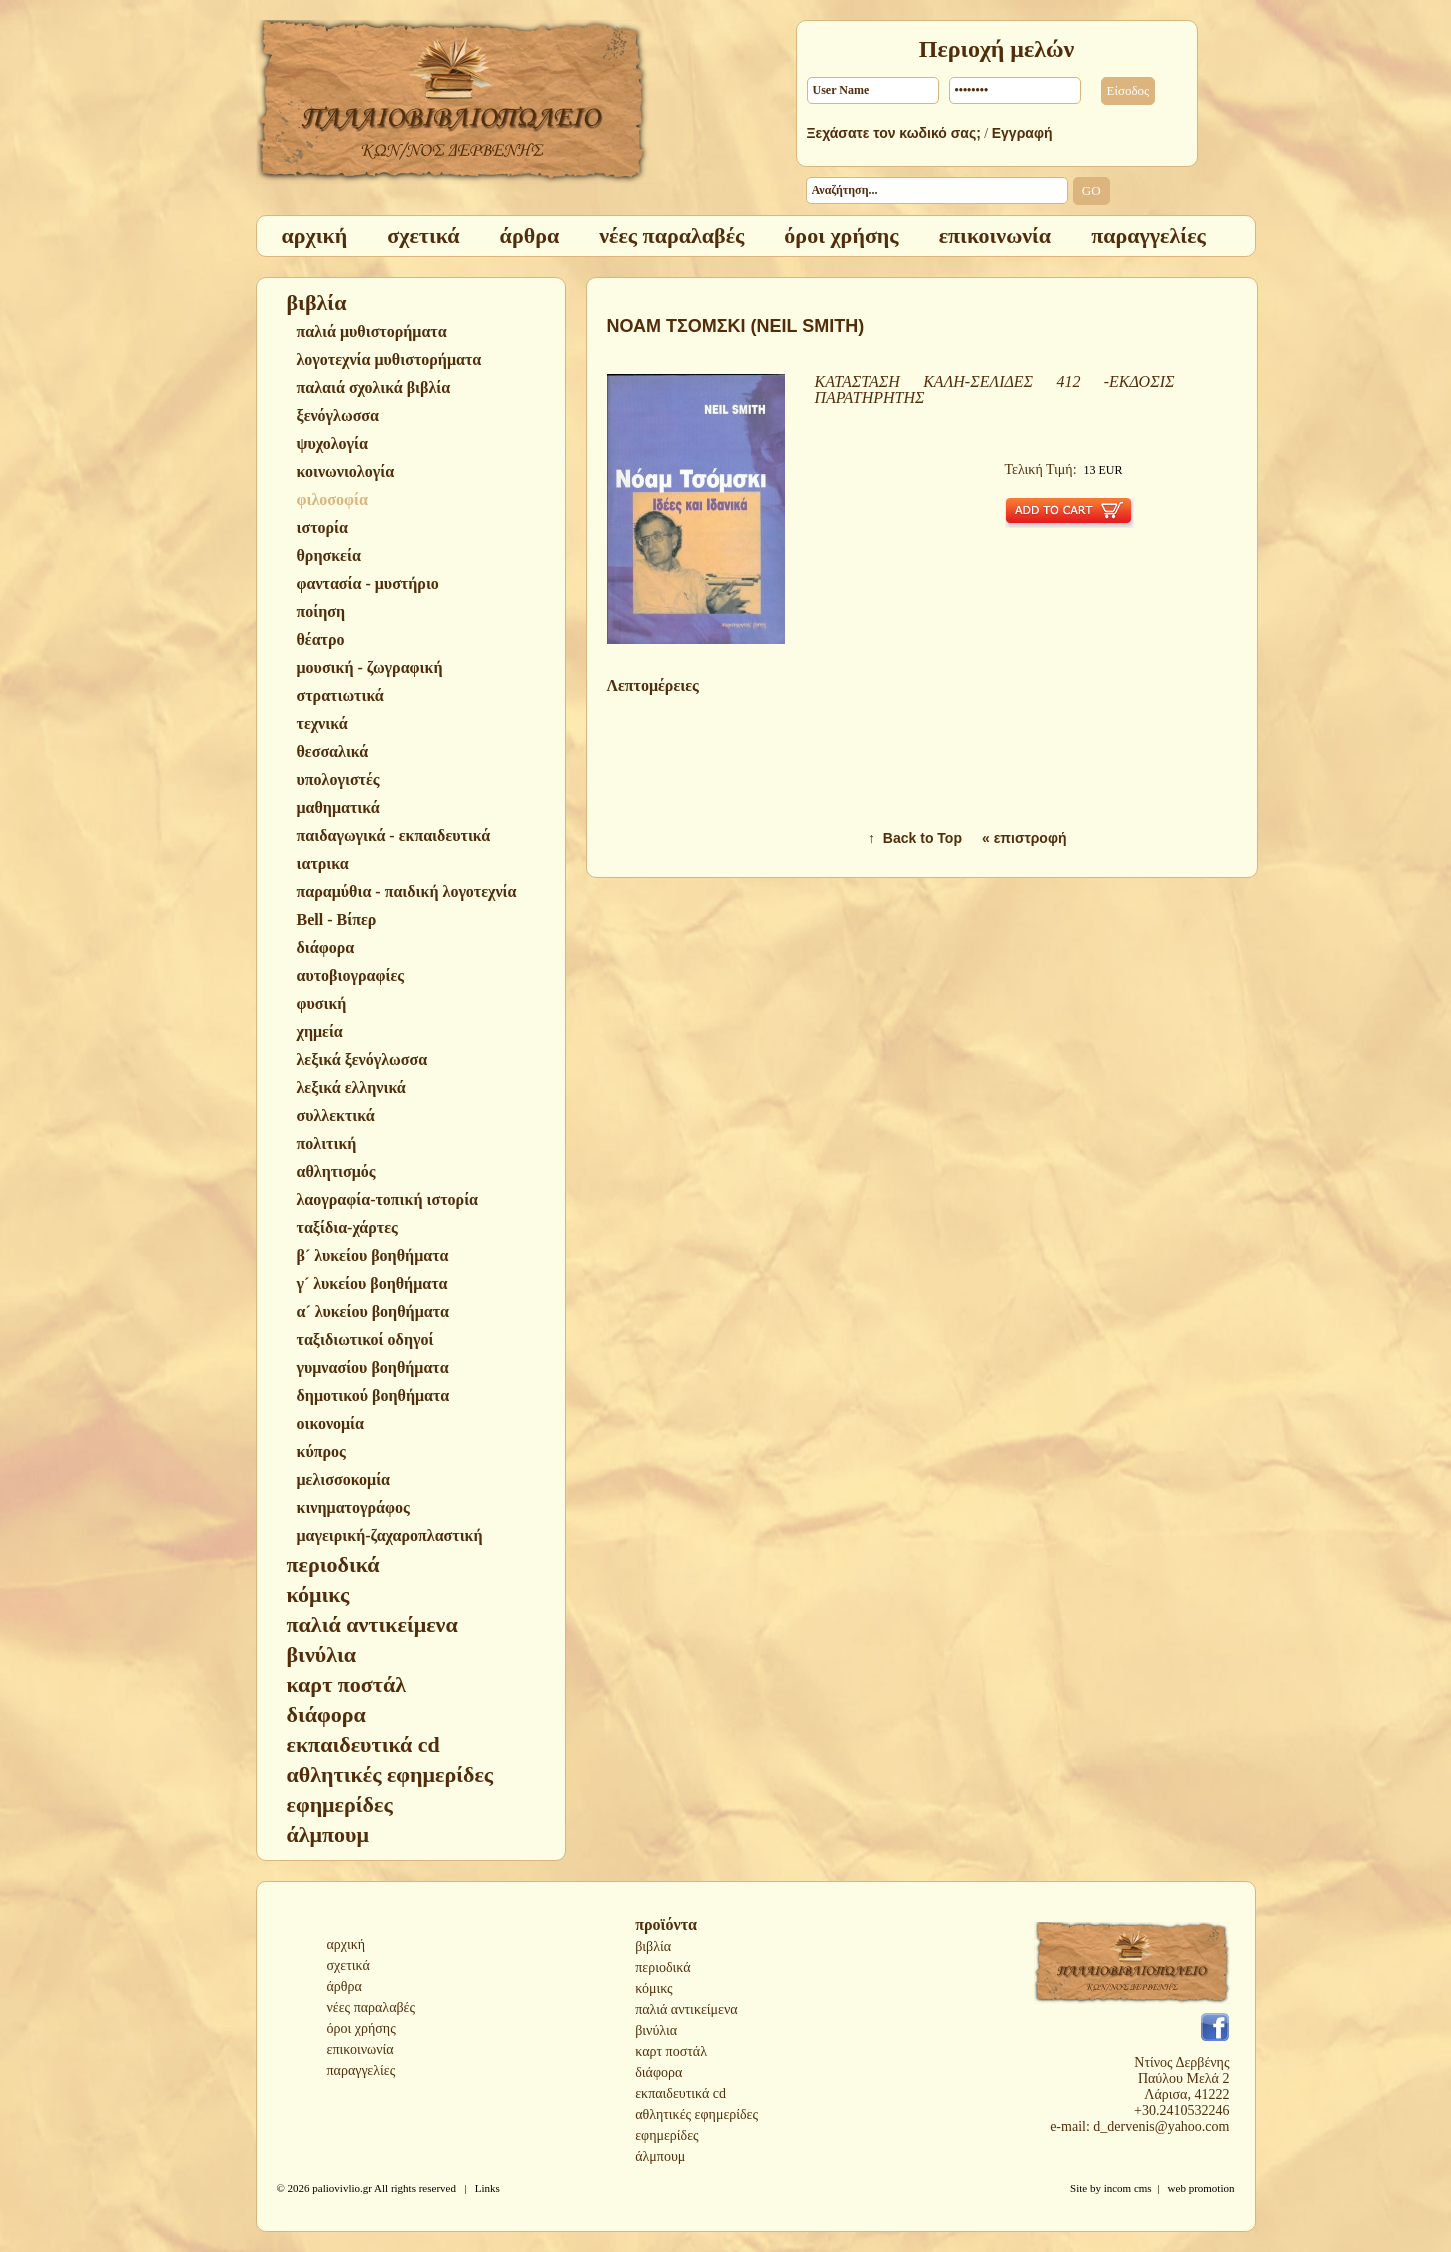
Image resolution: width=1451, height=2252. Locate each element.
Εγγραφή (1022, 133)
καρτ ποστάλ (671, 2051)
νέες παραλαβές (371, 2007)
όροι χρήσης (361, 2028)
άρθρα (344, 1986)
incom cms (1128, 2188)
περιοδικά (662, 1967)
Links (487, 2188)
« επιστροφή (1024, 838)
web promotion (1201, 2188)
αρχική (346, 1944)
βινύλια (656, 2030)
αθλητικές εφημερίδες (696, 2114)
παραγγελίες (361, 2070)
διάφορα (658, 2072)
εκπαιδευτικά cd (680, 2093)
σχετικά (348, 1965)
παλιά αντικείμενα (686, 2009)
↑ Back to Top (915, 838)
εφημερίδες (666, 2135)
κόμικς (653, 1988)
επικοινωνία (360, 2049)
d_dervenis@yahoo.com (1161, 2126)
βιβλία (653, 1946)
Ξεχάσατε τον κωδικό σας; (894, 133)
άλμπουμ (660, 2156)
